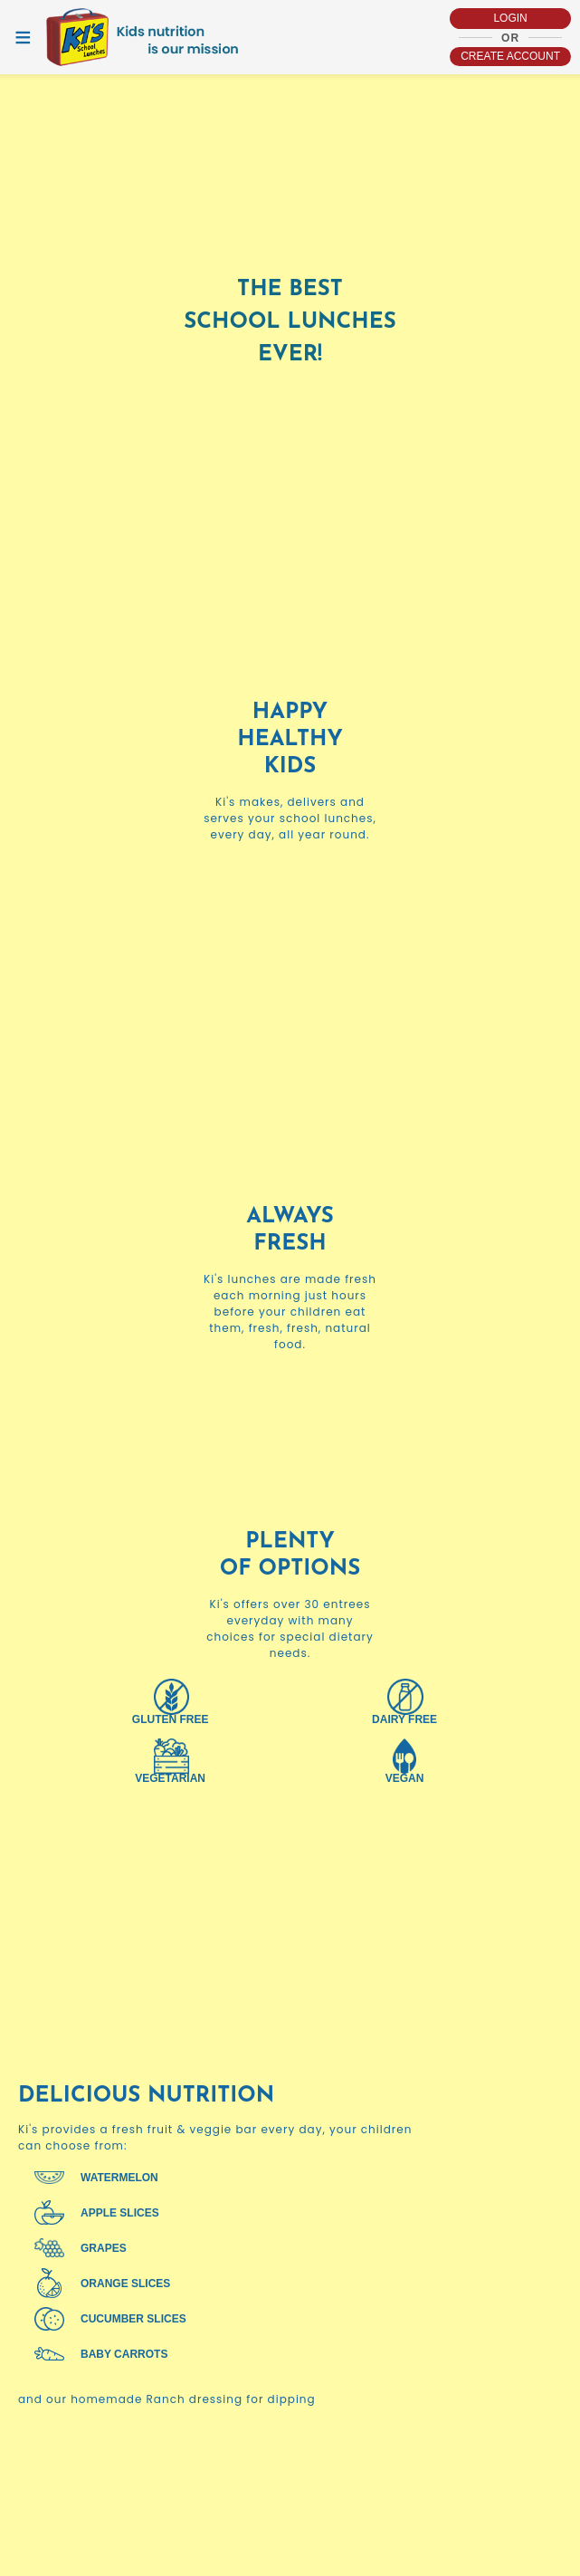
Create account (510, 56)
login (510, 18)
